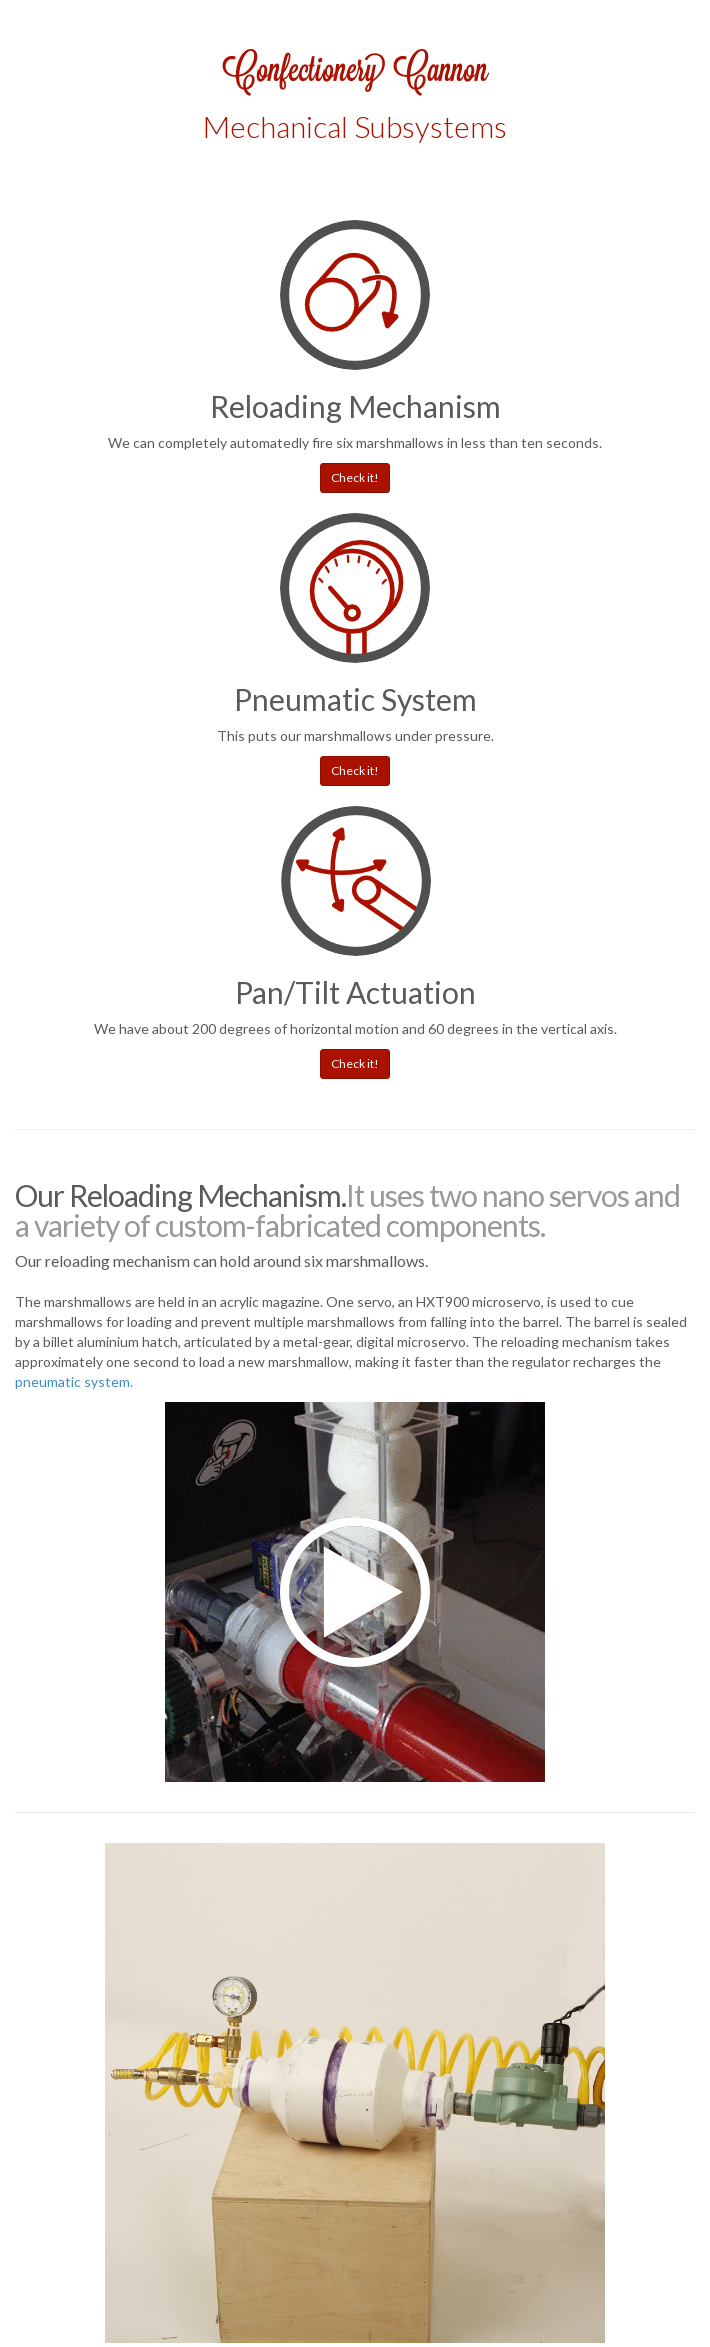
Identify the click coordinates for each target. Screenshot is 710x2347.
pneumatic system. (74, 1381)
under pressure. (444, 735)
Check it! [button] (355, 477)
